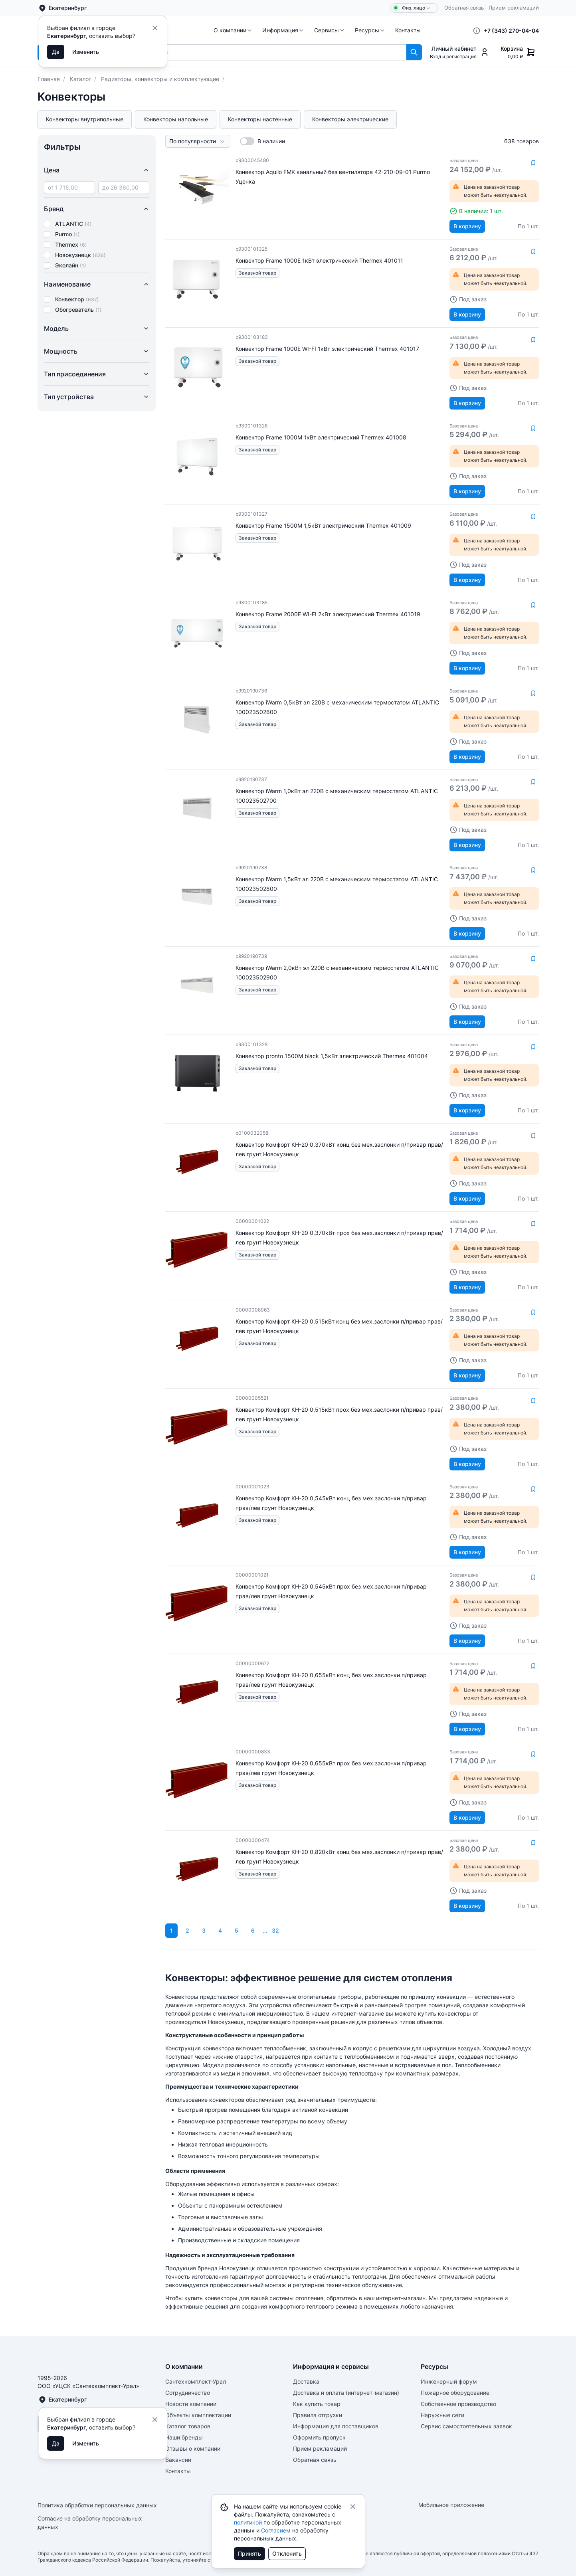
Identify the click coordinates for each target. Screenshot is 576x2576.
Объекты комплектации (198, 2415)
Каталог (80, 78)
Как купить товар (316, 2403)
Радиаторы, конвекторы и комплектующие (160, 78)
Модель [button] (96, 328)
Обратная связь (464, 7)
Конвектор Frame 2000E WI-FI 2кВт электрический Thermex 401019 (328, 614)
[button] (233, 30)
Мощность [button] (96, 351)
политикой (248, 2522)
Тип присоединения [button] (96, 374)
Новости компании (190, 2403)
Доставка (306, 2381)
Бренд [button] (96, 209)
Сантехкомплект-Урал (195, 2381)
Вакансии (178, 2459)
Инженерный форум (449, 2381)
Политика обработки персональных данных (97, 2505)
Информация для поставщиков (335, 2426)
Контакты (408, 30)
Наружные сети (442, 2415)
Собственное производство (458, 2403)
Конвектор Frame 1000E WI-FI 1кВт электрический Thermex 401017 (327, 348)
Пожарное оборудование (455, 2392)
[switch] (247, 141)
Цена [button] (96, 170)
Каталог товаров (187, 2426)
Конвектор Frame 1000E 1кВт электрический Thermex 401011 (319, 260)
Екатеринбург (62, 8)
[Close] (155, 28)
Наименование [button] (96, 284)
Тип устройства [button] (96, 397)
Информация (283, 30)
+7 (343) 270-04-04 (511, 30)
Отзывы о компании (192, 2448)
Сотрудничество (187, 2392)
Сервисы (329, 30)
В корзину (467, 226)
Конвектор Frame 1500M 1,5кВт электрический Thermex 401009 (323, 525)
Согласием (276, 2530)
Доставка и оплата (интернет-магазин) (346, 2392)
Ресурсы (370, 30)
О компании (233, 30)
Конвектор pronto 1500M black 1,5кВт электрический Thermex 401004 (332, 1056)
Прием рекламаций (514, 7)
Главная (49, 78)
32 (275, 1930)
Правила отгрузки (317, 2415)
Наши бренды (184, 2437)
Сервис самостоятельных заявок (466, 2426)
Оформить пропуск (319, 2437)
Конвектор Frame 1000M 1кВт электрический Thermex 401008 (321, 437)
